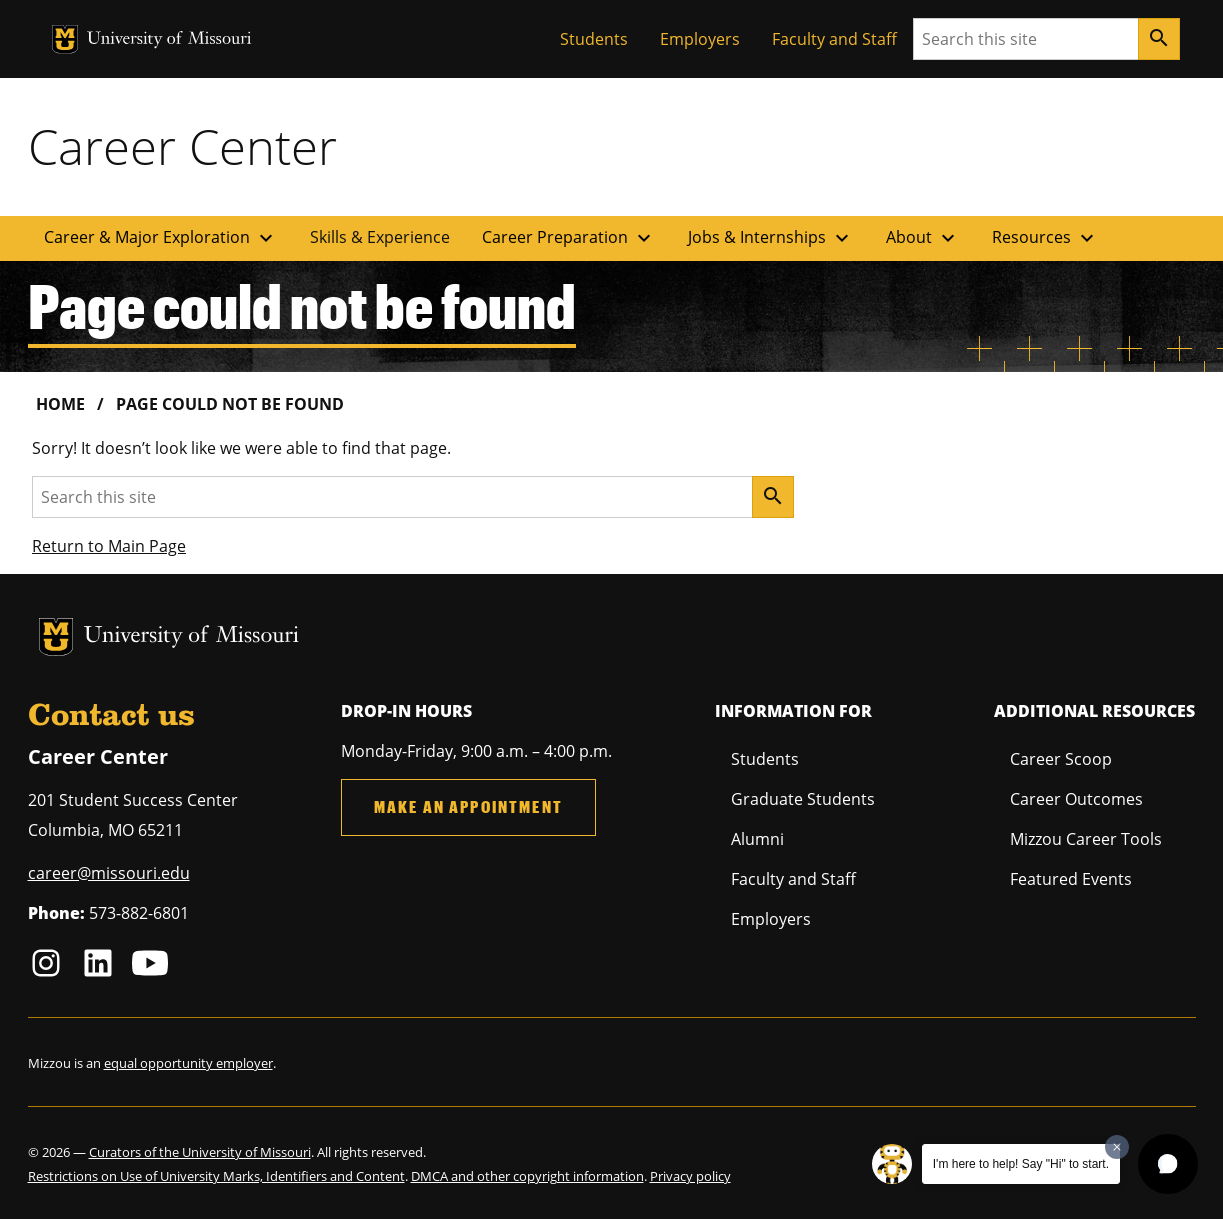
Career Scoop (1061, 759)
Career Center (182, 146)
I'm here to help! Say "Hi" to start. (1021, 1164)
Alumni (757, 839)
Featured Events (1071, 879)
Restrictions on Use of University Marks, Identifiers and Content (216, 1176)
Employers (700, 39)
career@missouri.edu (109, 873)
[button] (1168, 1164)
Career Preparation (569, 238)
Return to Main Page (109, 546)
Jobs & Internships (771, 238)
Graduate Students (803, 799)
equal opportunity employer (188, 1063)
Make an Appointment (468, 806)
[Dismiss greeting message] (1117, 1147)
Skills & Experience (380, 237)
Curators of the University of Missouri (200, 1152)
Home (60, 404)
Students (594, 39)
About (923, 238)
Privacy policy (690, 1176)
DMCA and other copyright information (527, 1176)
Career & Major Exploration (161, 238)
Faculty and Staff (834, 39)
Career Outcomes (1076, 799)
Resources (1045, 238)
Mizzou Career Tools (1086, 839)
